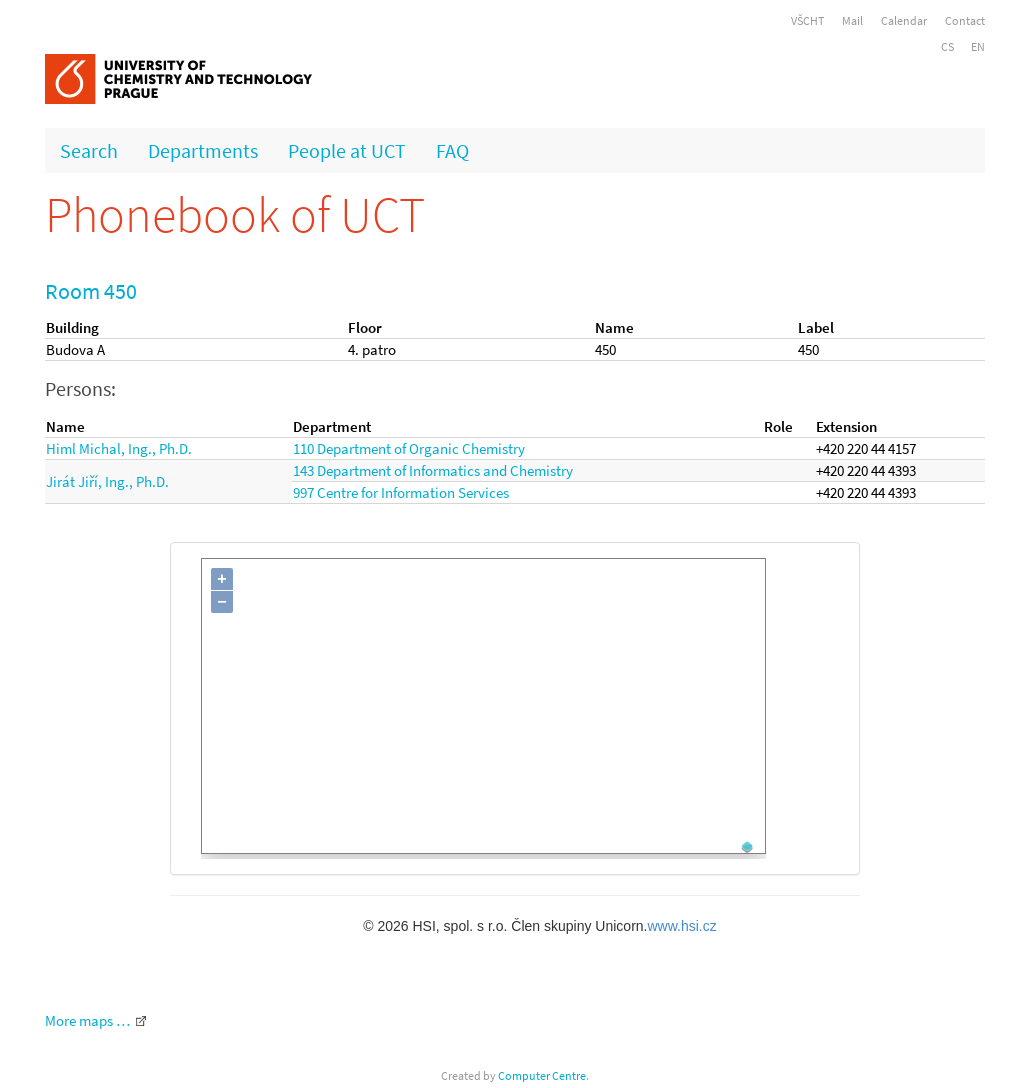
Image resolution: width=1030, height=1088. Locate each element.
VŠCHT (807, 20)
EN (978, 46)
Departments (203, 150)
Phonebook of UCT (235, 214)
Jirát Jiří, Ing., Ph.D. (107, 481)
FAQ (452, 150)
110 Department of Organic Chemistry (409, 448)
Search (89, 150)
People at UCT (347, 150)
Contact (965, 20)
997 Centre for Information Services (401, 492)
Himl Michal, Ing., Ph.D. (119, 448)
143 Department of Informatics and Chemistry (433, 470)
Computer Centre (542, 1075)
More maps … (87, 1020)
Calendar (904, 20)
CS (947, 46)
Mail (852, 20)
